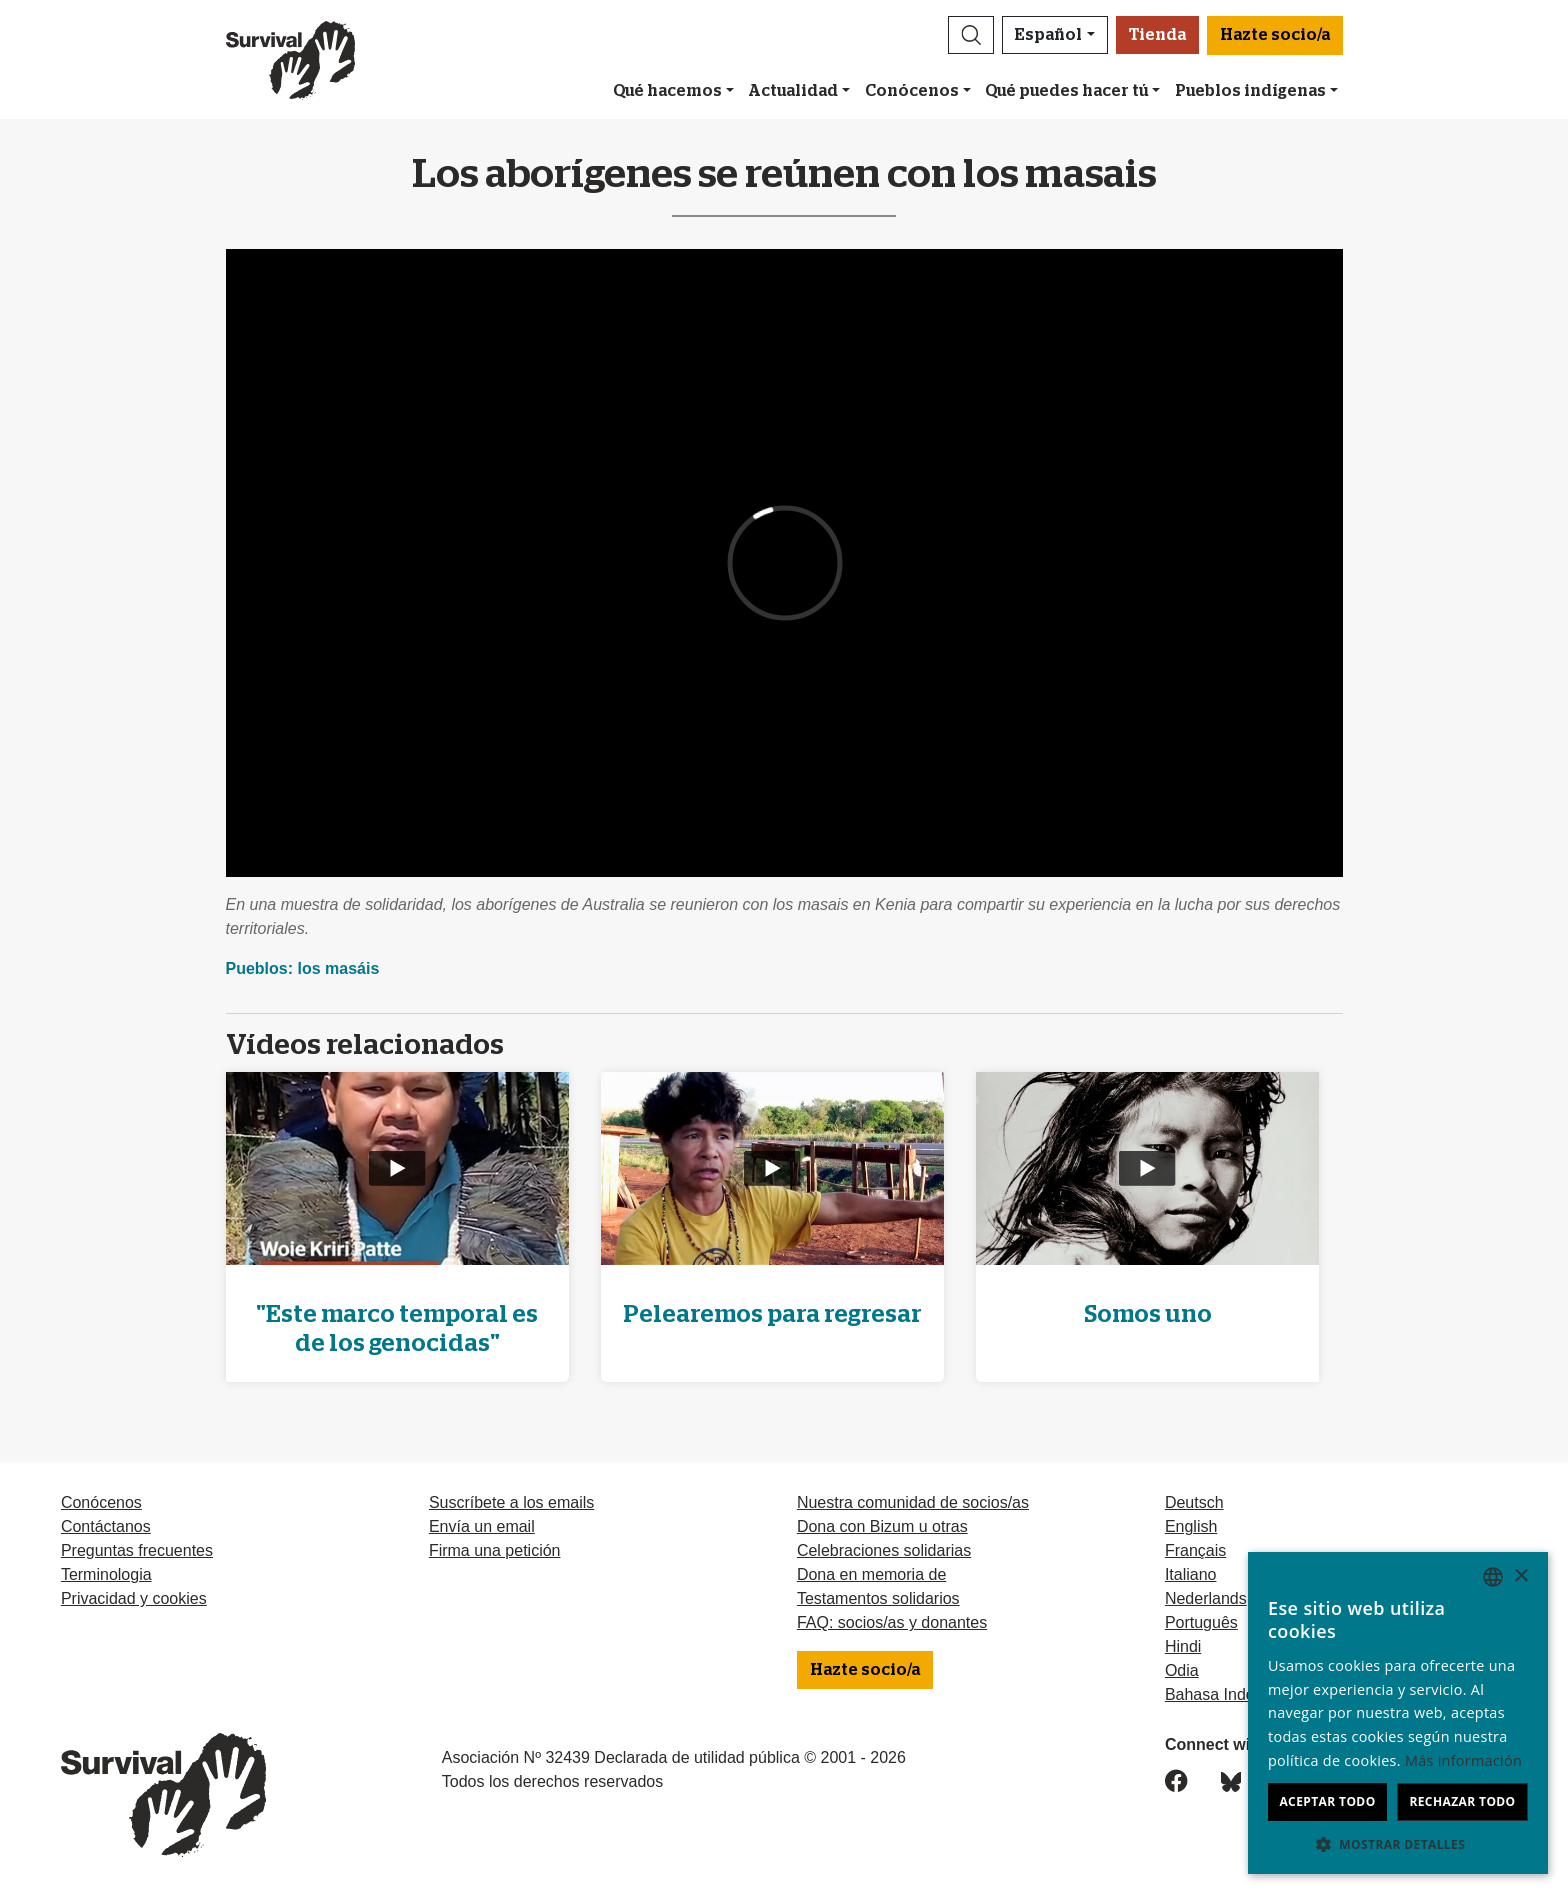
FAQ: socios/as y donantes (892, 1622)
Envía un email (482, 1526)
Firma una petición (495, 1550)
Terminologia (106, 1574)
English (1191, 1526)
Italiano (1191, 1574)
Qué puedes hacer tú (1066, 91)
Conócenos (912, 91)
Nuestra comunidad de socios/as (913, 1502)
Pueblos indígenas (1250, 91)
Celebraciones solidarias (884, 1550)
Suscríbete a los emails (511, 1502)
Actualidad (793, 91)
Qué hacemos (667, 91)
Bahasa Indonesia (1229, 1694)
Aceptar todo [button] (1327, 1801)
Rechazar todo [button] (1462, 1801)
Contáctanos (106, 1526)
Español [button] (1048, 35)
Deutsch (1194, 1502)
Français (1195, 1550)
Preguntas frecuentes (137, 1550)
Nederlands (1206, 1598)
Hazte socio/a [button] (1275, 35)
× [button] (1520, 1576)
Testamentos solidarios (878, 1598)
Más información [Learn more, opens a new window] (1463, 1760)
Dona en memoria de (871, 1574)
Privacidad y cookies (134, 1598)
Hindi (1183, 1646)
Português (1201, 1622)
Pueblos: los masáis (303, 968)
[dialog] (1398, 1713)
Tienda (1157, 35)
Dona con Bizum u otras (882, 1526)
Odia (1182, 1670)
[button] (971, 35)
